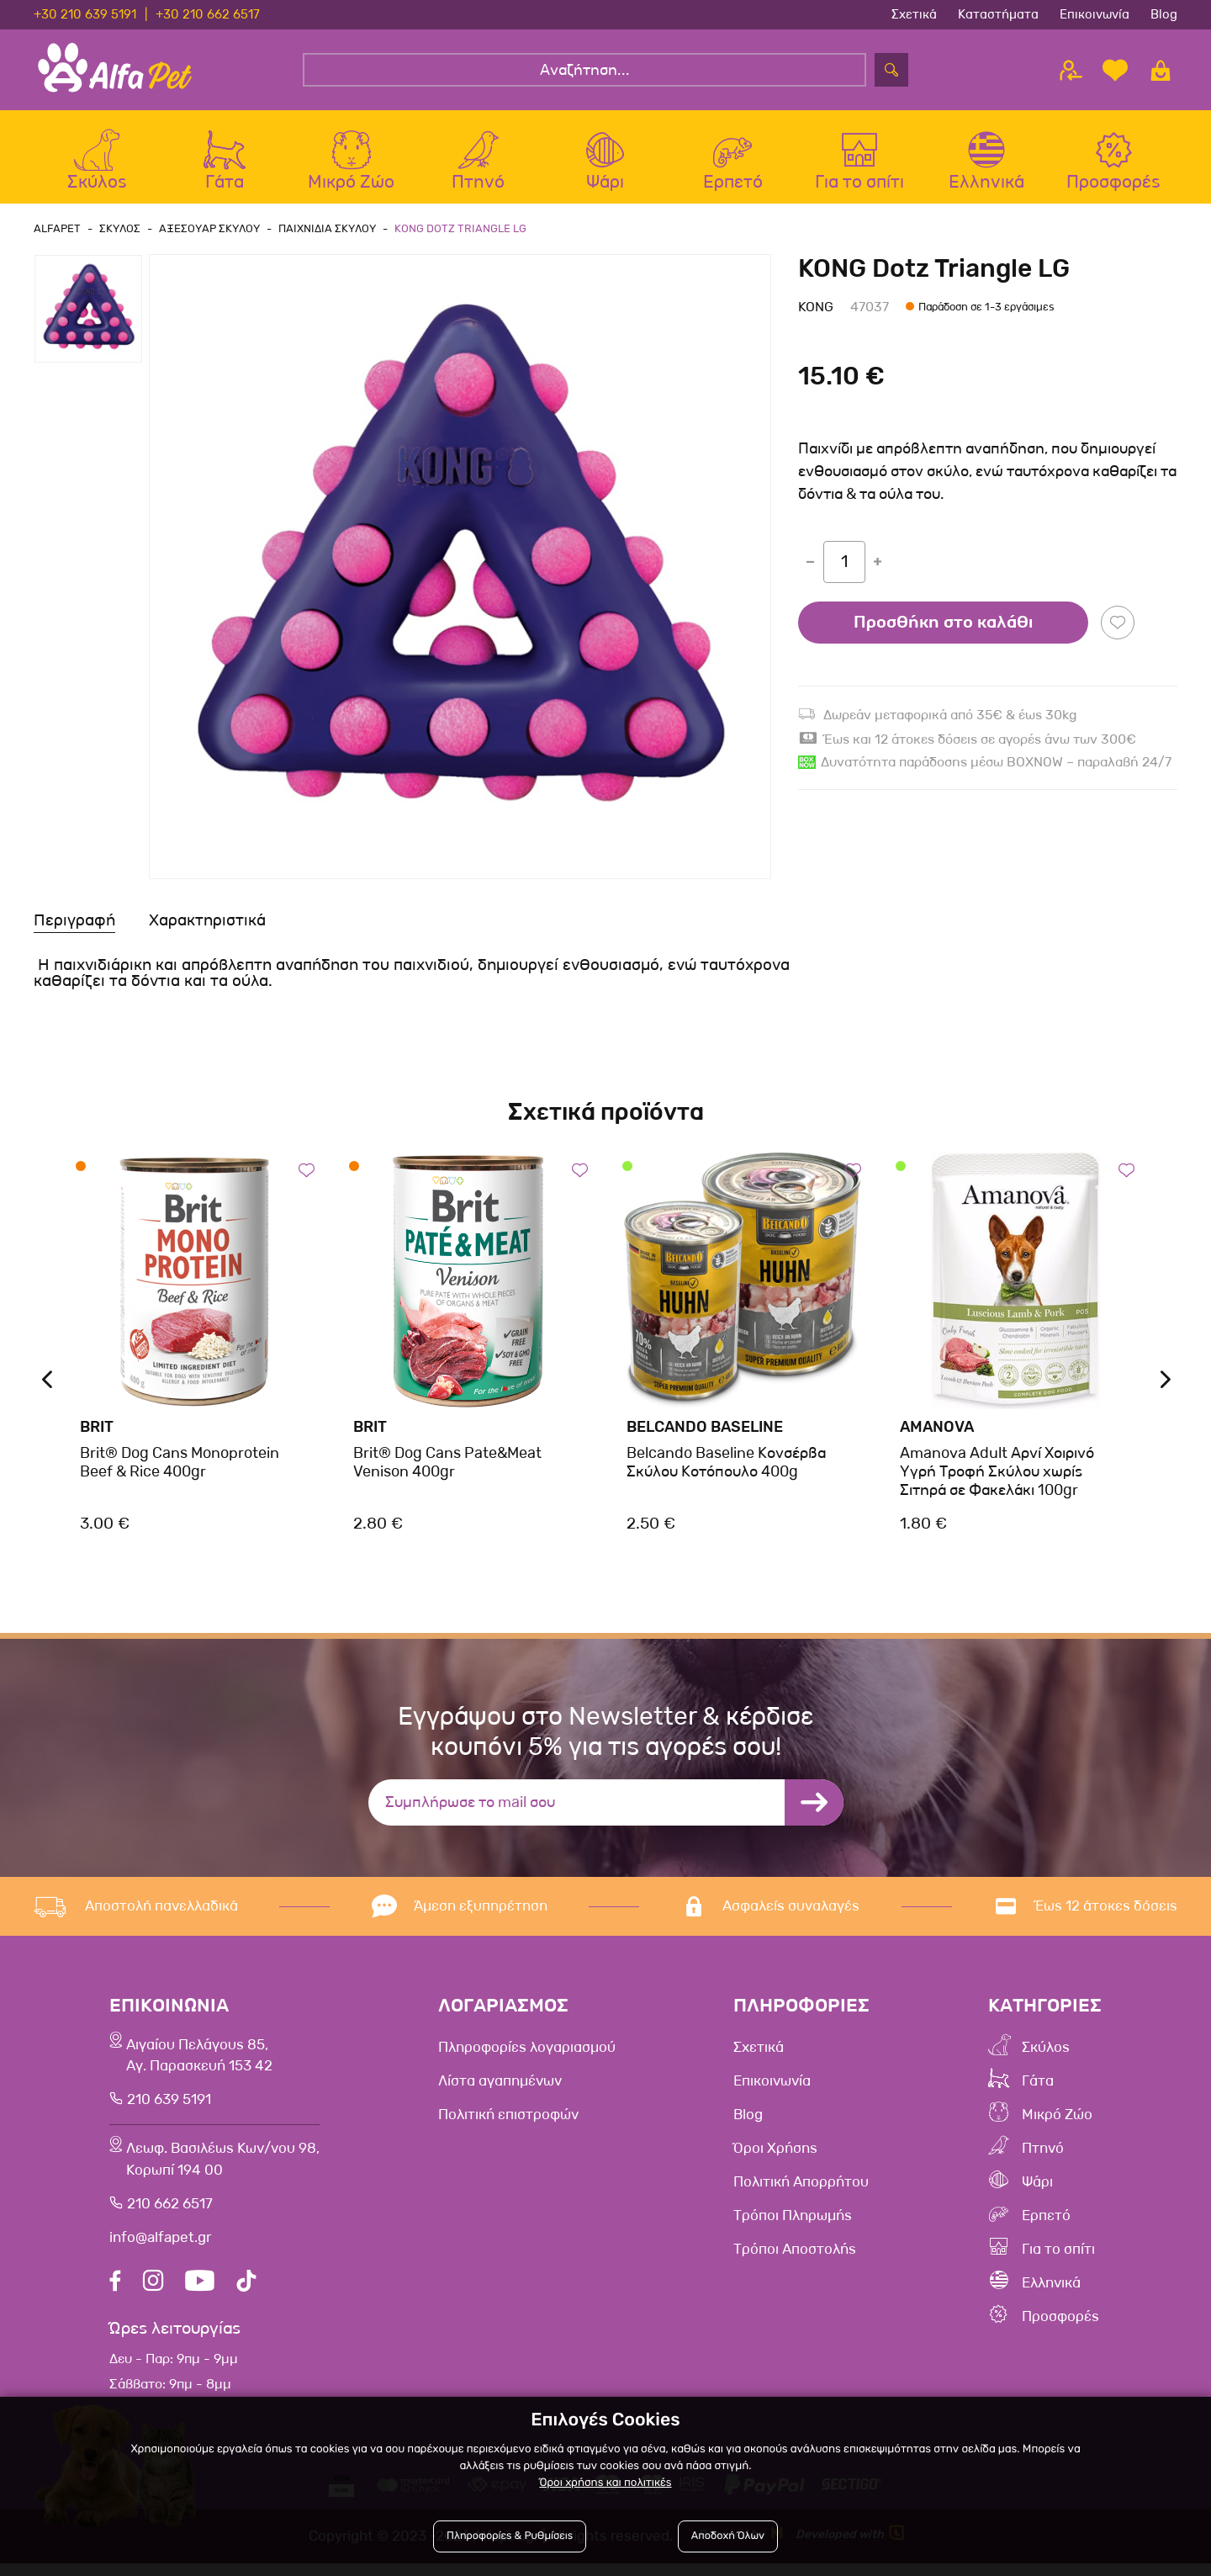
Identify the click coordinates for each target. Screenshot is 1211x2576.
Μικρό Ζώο (1066, 2114)
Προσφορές (1068, 2316)
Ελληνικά (1060, 2282)
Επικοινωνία (1094, 14)
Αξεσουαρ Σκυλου (204, 228)
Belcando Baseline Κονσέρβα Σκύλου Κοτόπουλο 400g (726, 1462)
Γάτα (1042, 2080)
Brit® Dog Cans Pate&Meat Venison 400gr (447, 1462)
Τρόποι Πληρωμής (807, 2215)
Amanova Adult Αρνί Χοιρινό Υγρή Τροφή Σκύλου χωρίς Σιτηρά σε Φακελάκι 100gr (997, 1471)
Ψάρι (1043, 2181)
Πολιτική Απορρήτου (816, 2181)
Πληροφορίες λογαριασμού (540, 2047)
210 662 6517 (168, 2216)
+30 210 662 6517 (208, 14)
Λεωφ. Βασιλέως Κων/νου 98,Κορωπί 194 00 (229, 2169)
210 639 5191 (168, 2106)
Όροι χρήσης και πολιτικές (605, 2483)
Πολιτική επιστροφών (520, 2114)
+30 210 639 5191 (85, 14)
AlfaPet (57, 228)
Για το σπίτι (1067, 2249)
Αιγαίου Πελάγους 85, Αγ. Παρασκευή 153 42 (201, 2059)
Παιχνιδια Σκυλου (319, 228)
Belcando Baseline (705, 1427)
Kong (815, 306)
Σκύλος (1053, 2047)
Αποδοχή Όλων (727, 2536)
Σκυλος (117, 228)
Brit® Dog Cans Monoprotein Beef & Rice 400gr (179, 1462)
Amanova (937, 1427)
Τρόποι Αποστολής (809, 2249)
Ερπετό (1053, 2215)
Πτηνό (1049, 2148)
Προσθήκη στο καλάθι (943, 622)
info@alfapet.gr (159, 2250)
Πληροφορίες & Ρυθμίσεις (510, 2536)
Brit (97, 1427)
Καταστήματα (998, 14)
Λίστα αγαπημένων (511, 2080)
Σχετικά (914, 14)
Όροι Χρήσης (786, 2148)
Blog (1163, 14)
